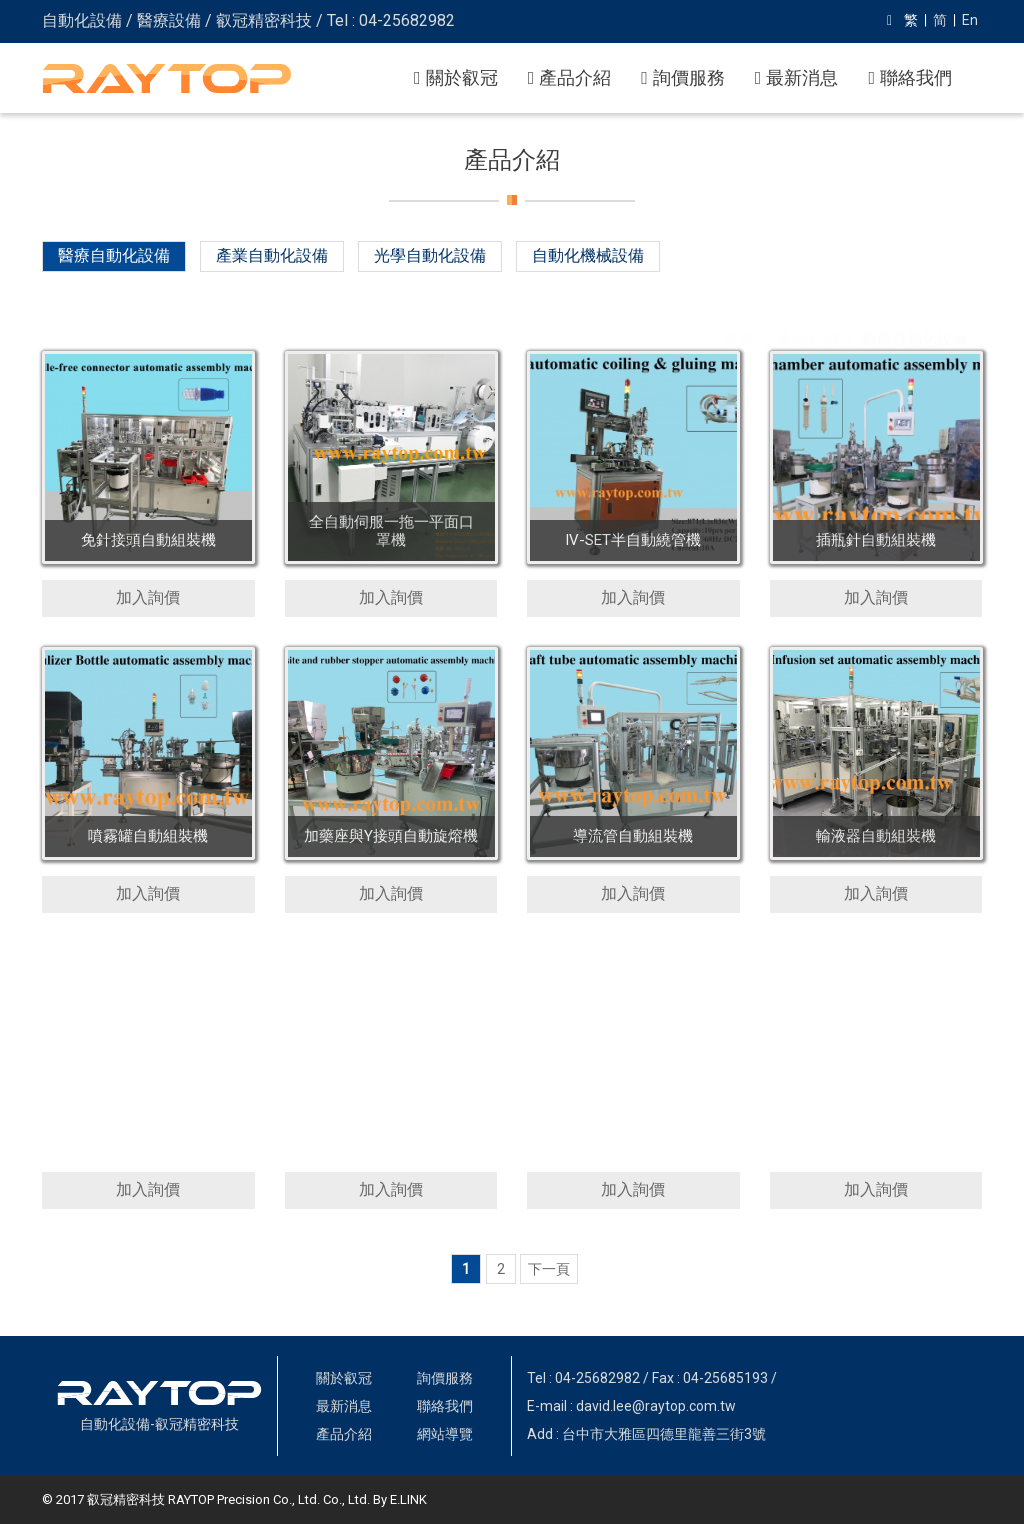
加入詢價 (148, 597)
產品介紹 (570, 77)
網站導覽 (445, 1434)
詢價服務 (683, 77)
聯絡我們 (910, 77)
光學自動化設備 (430, 255)
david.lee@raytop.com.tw (656, 1406)
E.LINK (408, 1499)
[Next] (550, 1269)
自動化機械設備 (588, 255)
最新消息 (797, 77)
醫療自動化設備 (114, 255)
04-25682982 (597, 1378)
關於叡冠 (456, 77)
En (970, 20)
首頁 (739, 310)
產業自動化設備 (272, 255)
